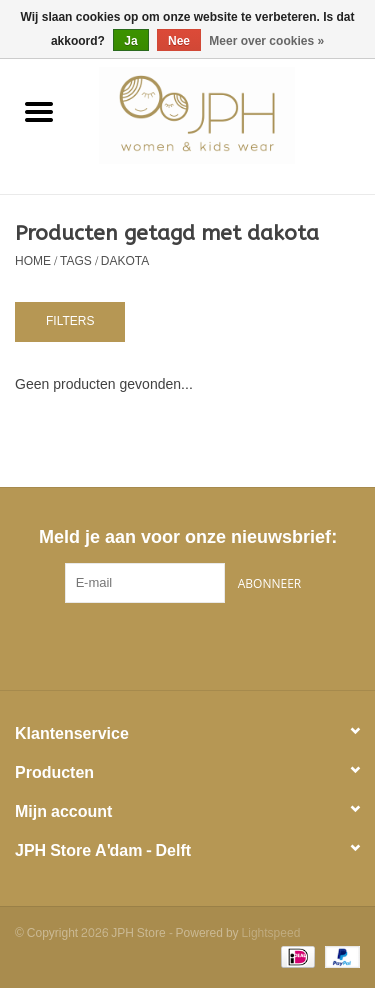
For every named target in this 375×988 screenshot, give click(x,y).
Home (33, 261)
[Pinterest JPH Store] (188, 644)
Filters (70, 321)
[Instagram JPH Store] (224, 644)
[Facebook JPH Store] (152, 644)
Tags (76, 261)
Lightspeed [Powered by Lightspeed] (271, 933)
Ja (130, 41)
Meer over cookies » (266, 41)
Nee (179, 41)
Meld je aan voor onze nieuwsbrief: (187, 537)
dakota (125, 261)
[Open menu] (39, 111)
